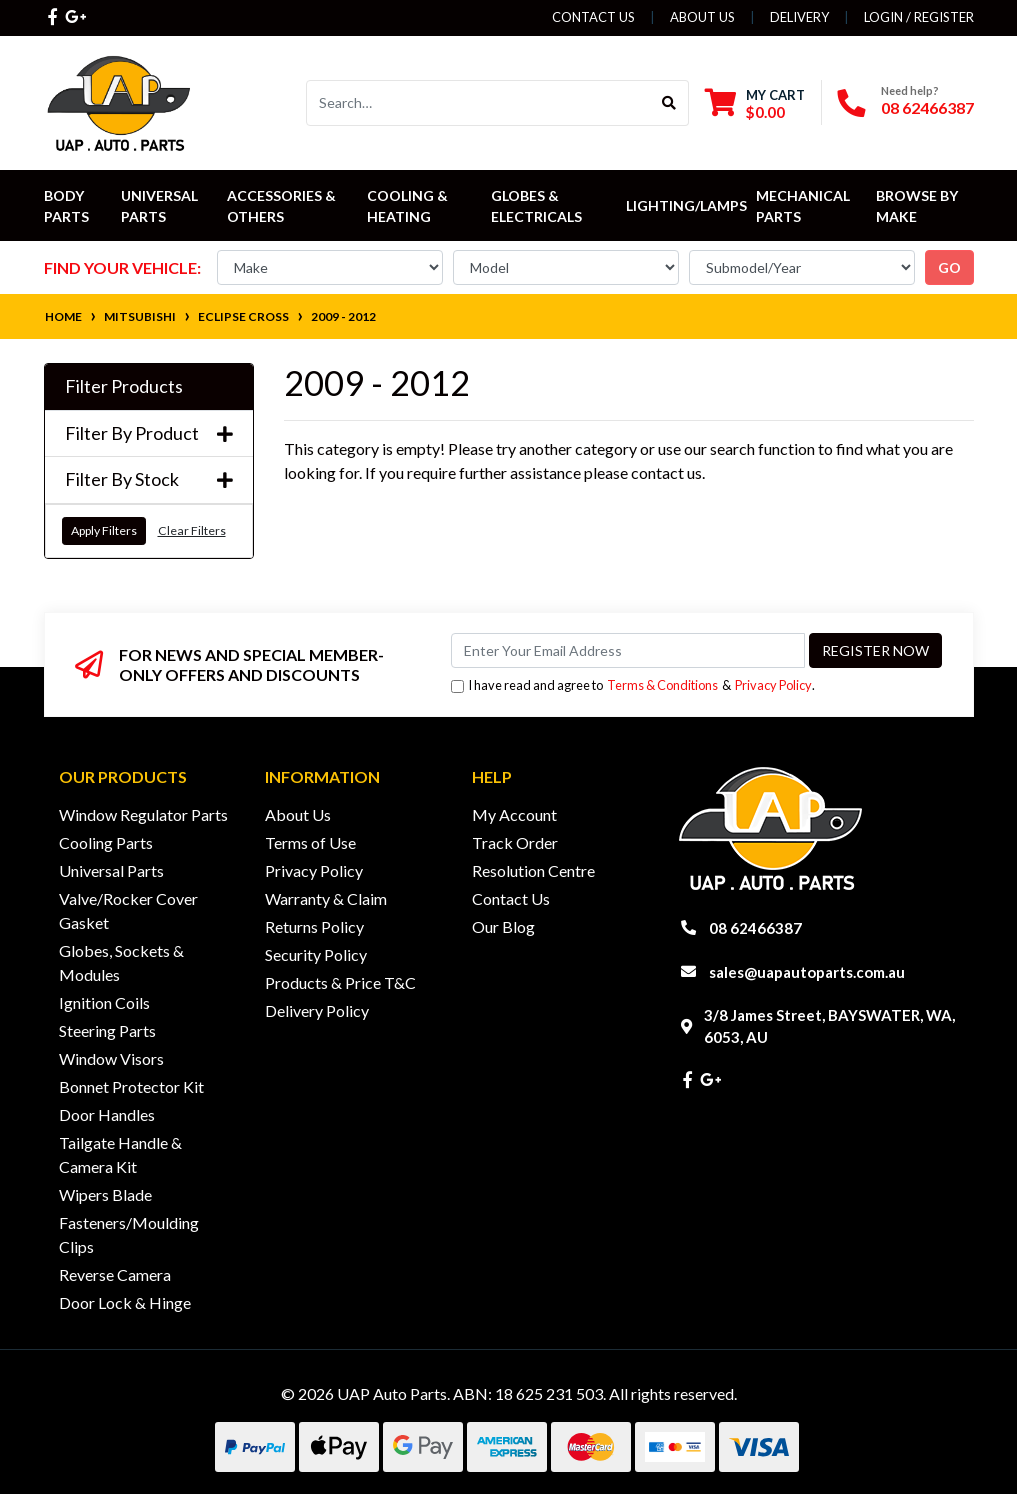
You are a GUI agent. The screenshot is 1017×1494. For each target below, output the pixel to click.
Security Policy (316, 954)
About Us (702, 17)
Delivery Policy (317, 1010)
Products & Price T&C (340, 982)
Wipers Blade (105, 1194)
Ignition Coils (104, 1002)
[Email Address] (628, 650)
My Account (514, 814)
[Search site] (669, 103)
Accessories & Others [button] (283, 206)
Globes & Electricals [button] (536, 206)
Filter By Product (149, 433)
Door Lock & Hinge (125, 1302)
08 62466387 (927, 107)
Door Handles (107, 1114)
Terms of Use (310, 842)
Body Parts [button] (66, 206)
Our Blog (503, 926)
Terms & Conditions (662, 685)
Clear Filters (192, 530)
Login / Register (919, 17)
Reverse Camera (115, 1274)
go (949, 267)
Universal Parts (161, 206)
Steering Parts (107, 1030)
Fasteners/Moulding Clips (129, 1234)
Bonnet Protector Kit (131, 1086)
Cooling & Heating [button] (409, 206)
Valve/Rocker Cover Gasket (128, 910)
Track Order (515, 842)
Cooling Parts (106, 842)
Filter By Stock (149, 479)
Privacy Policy (773, 685)
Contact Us (593, 17)
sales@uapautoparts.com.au (807, 972)
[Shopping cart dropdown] (755, 103)
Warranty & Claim (326, 898)
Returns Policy (314, 926)
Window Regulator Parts (143, 814)
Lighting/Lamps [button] (686, 205)
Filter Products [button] (124, 386)
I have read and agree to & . (633, 685)
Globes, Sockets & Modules (121, 962)
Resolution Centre (533, 870)
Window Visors (111, 1058)
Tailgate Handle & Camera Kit (120, 1154)
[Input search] (478, 103)
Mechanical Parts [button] (804, 206)
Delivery (799, 17)
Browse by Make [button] (918, 206)
